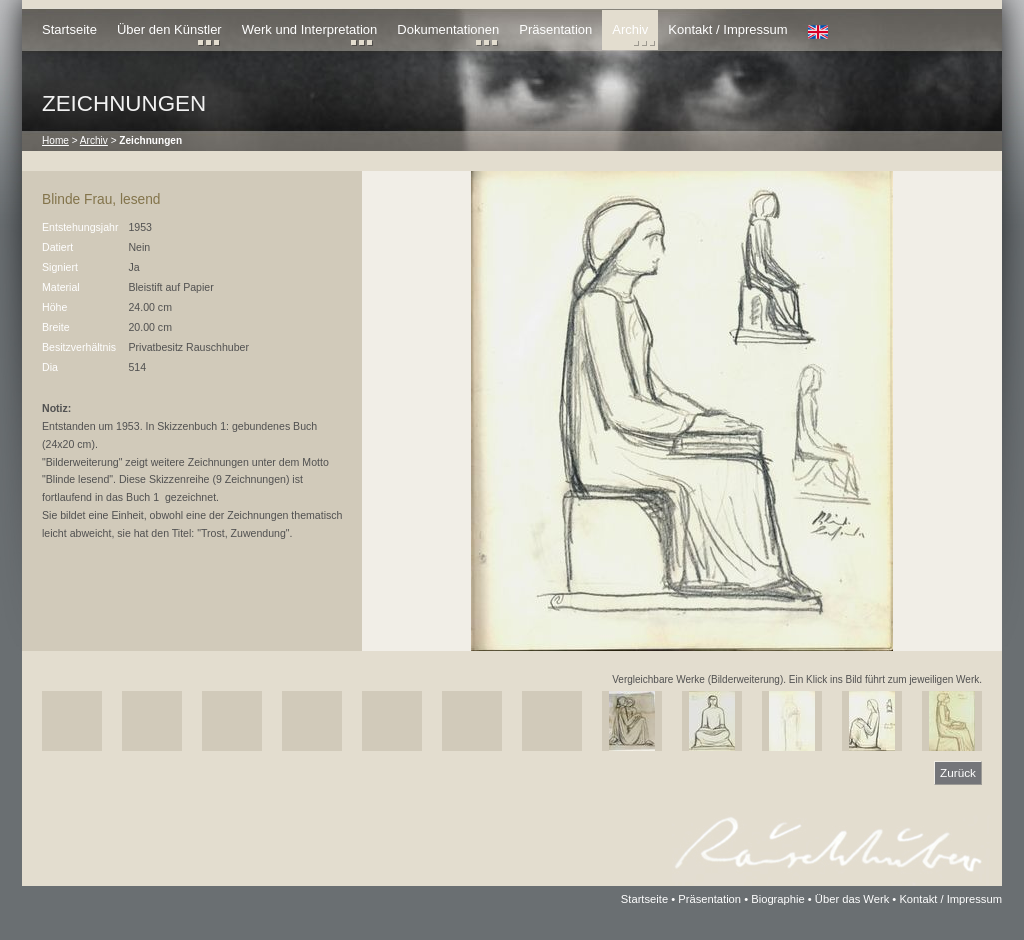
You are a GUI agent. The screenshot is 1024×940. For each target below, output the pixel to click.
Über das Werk (852, 899)
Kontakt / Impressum (727, 29)
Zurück (958, 772)
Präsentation (555, 29)
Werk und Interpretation (310, 29)
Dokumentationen (448, 29)
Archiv (630, 29)
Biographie (778, 899)
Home (55, 140)
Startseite (69, 29)
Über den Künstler (169, 29)
